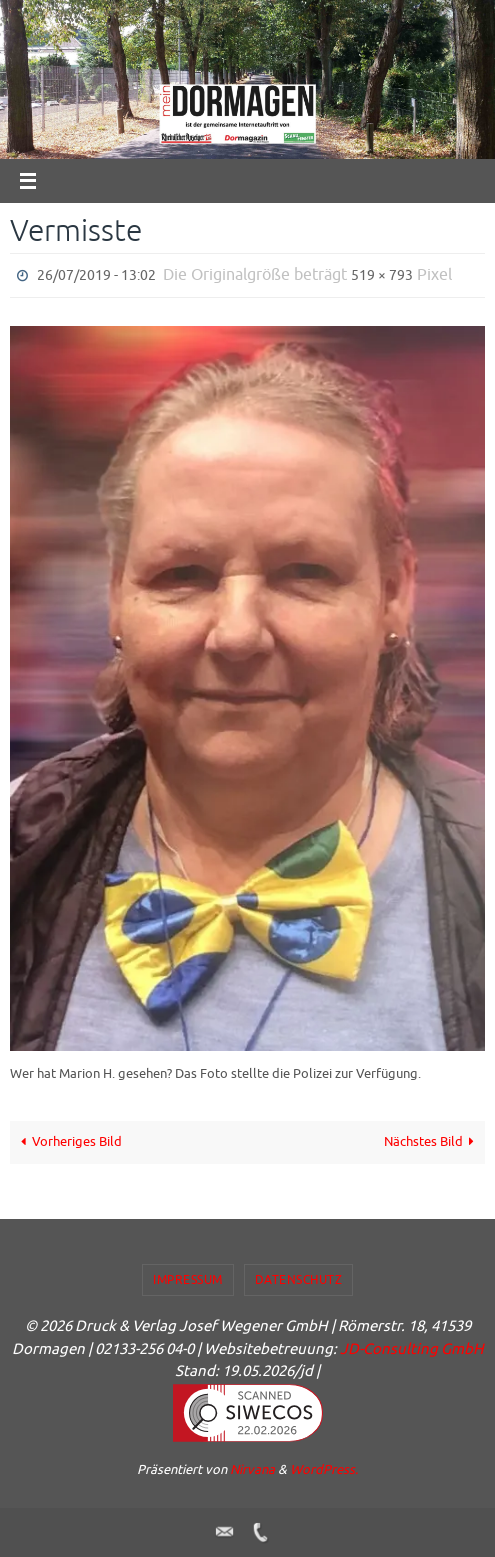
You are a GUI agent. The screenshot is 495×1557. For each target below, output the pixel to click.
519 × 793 (382, 275)
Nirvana (252, 1469)
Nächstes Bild (432, 1142)
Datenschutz (299, 1280)
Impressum (188, 1280)
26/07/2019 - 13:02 (96, 275)
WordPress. (324, 1469)
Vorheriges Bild (69, 1142)
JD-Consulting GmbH (412, 1349)
